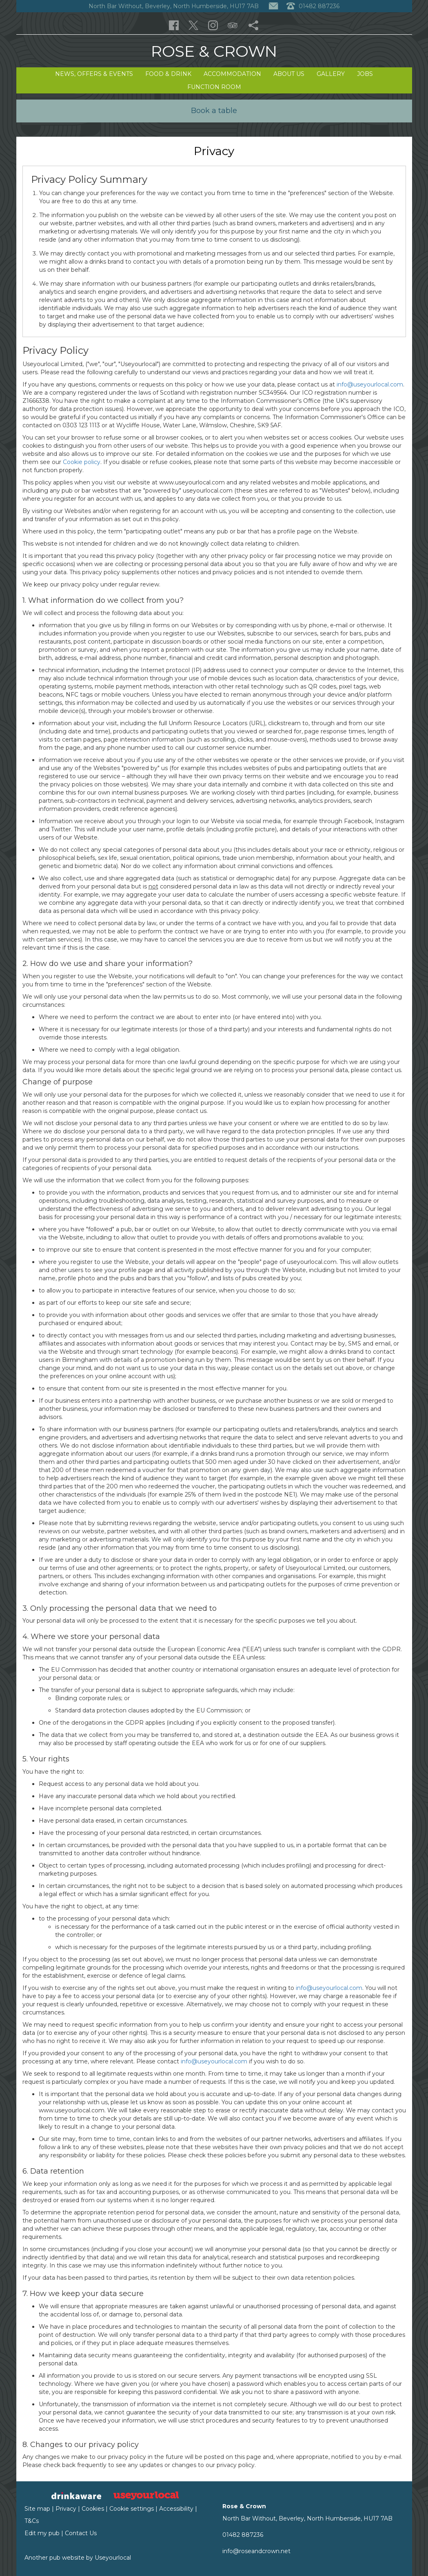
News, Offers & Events (94, 74)
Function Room (214, 87)
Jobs (365, 74)
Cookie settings (131, 2508)
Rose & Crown (214, 51)
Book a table (214, 110)
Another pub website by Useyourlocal (77, 2557)
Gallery (331, 74)
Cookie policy (81, 462)
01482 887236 (242, 2534)
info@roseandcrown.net (256, 2551)
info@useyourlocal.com (370, 384)
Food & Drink (168, 74)
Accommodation (232, 74)
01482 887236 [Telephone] (312, 6)
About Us (288, 74)
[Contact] (273, 6)
